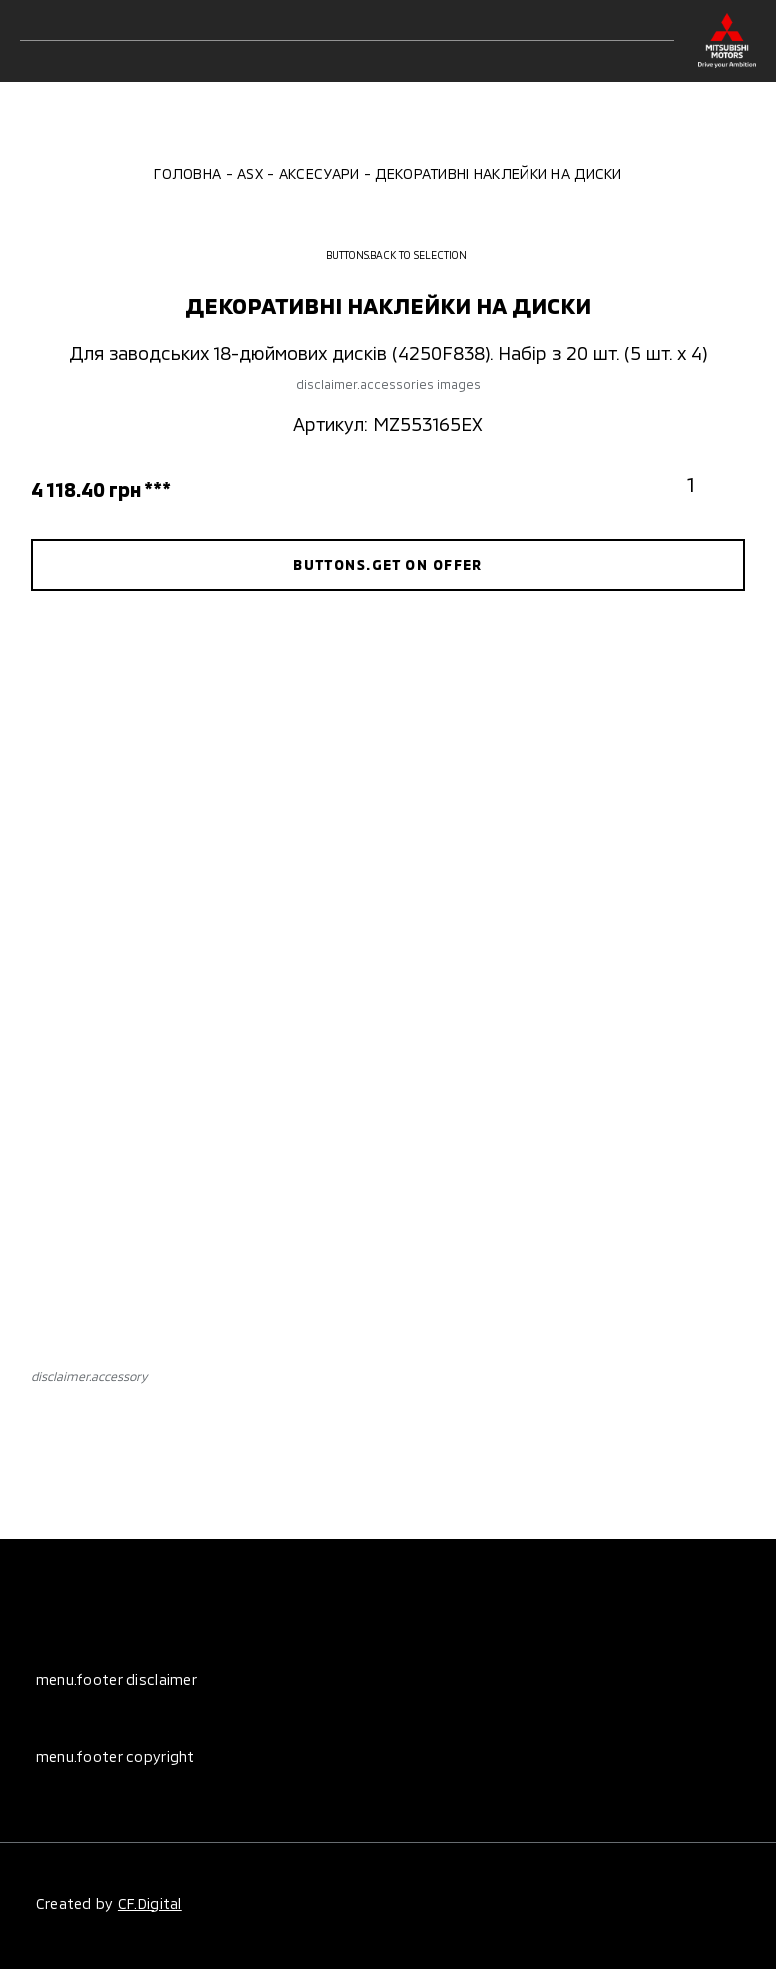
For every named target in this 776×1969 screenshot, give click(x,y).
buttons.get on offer (388, 564)
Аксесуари (319, 173)
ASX (250, 173)
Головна (187, 173)
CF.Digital (150, 1903)
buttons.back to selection (387, 255)
